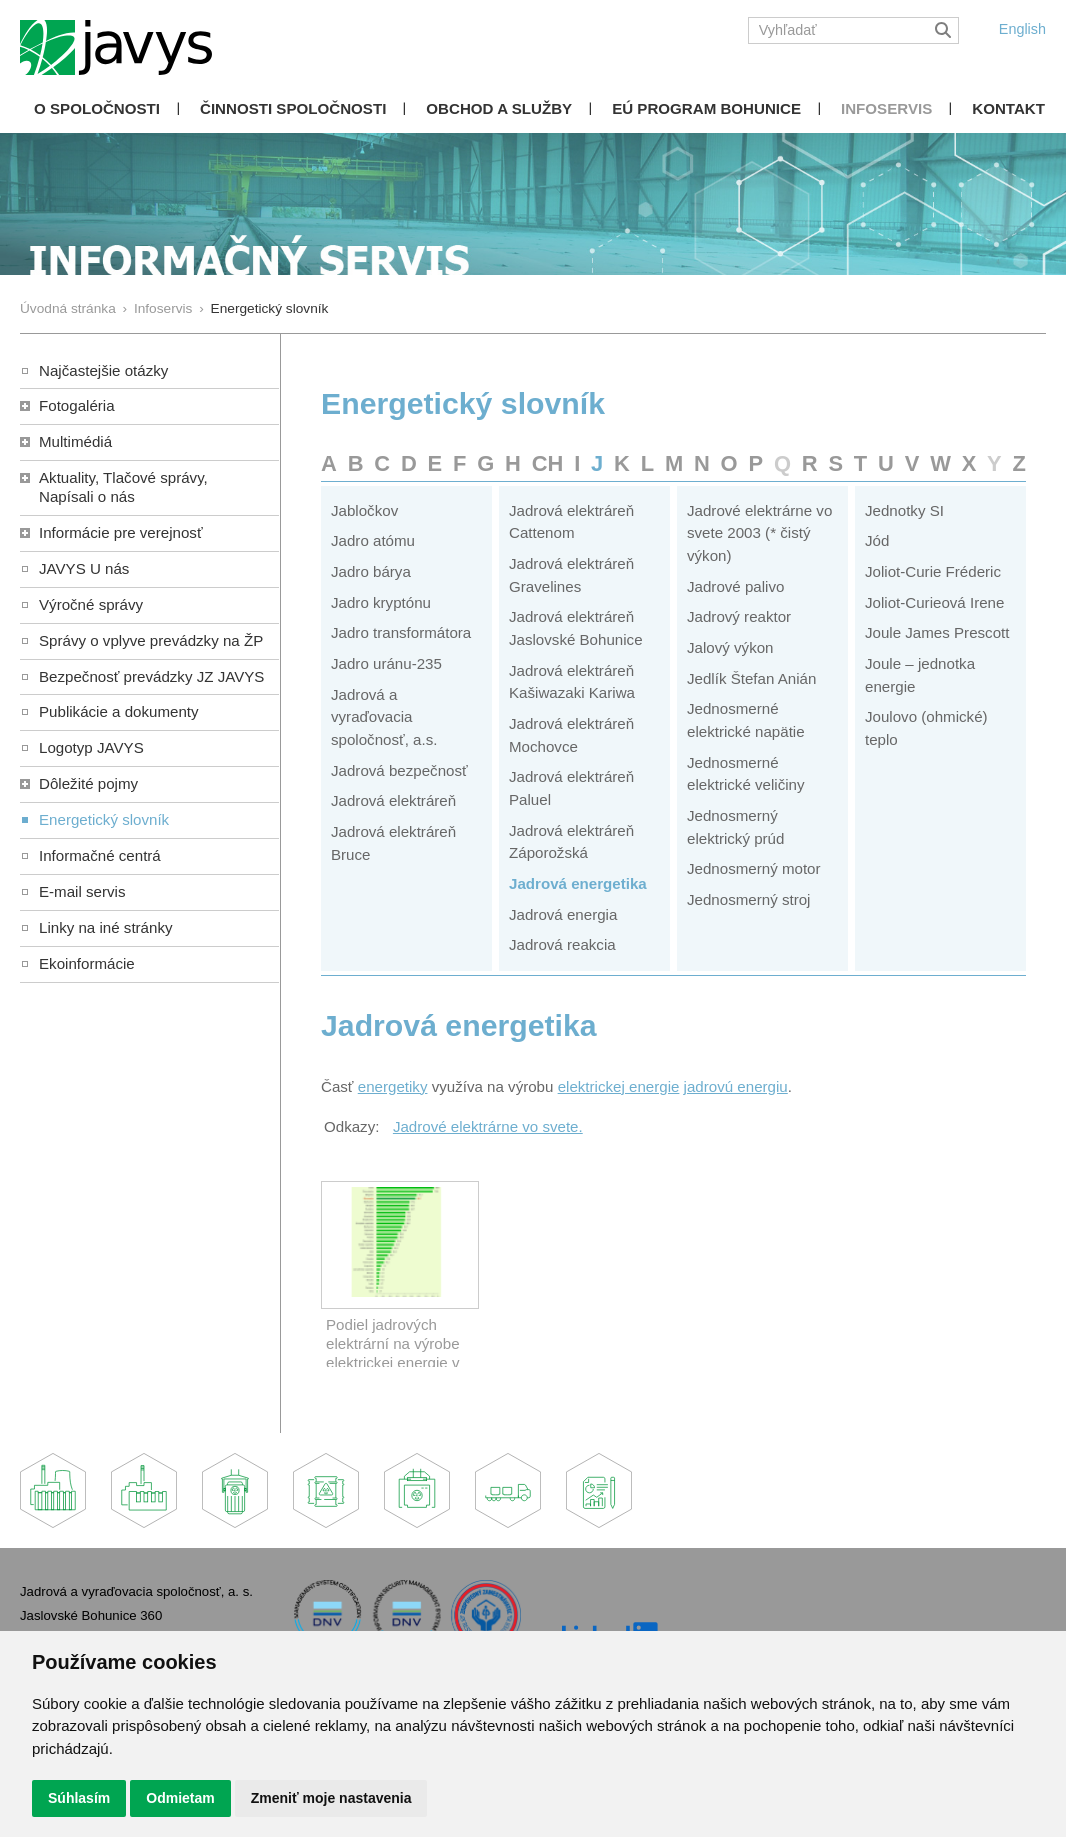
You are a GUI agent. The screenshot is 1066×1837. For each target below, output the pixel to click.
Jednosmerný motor (754, 868)
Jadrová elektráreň (393, 800)
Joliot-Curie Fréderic (933, 571)
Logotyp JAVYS (91, 747)
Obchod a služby (499, 108)
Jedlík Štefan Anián (751, 678)
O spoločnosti (97, 108)
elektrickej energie (619, 1086)
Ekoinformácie (87, 963)
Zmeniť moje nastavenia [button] (331, 1798)
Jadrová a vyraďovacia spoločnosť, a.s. (384, 717)
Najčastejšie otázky (103, 370)
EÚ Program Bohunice (706, 108)
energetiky (393, 1086)
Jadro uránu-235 (386, 663)
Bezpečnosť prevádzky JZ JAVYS (151, 676)
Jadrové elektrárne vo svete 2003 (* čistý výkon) (759, 533)
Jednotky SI (904, 510)
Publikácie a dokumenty (119, 711)
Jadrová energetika (578, 883)
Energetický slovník (104, 819)
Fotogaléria (77, 405)
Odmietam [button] (180, 1798)
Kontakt (1008, 108)
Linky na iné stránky (106, 927)
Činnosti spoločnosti (293, 108)
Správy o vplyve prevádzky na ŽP (151, 640)
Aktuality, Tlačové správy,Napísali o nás (123, 487)
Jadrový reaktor (739, 616)
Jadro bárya (371, 571)
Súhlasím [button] (79, 1798)
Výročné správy (91, 604)
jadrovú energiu (736, 1086)
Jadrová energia (563, 914)
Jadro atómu (373, 540)
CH (548, 463)
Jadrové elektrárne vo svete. (488, 1126)
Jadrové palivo (735, 586)
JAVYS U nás (84, 568)
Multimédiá (75, 441)
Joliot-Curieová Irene (934, 602)
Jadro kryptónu (381, 602)
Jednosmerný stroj (748, 899)
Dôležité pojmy (88, 783)
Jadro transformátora (401, 632)
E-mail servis (82, 891)
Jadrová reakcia (562, 944)
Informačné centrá (100, 855)
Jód (877, 540)
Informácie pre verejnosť (121, 532)
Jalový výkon (730, 647)
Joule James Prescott (937, 632)
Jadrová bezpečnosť (399, 770)
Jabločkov (364, 510)
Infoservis (886, 108)
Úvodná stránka (68, 308)
